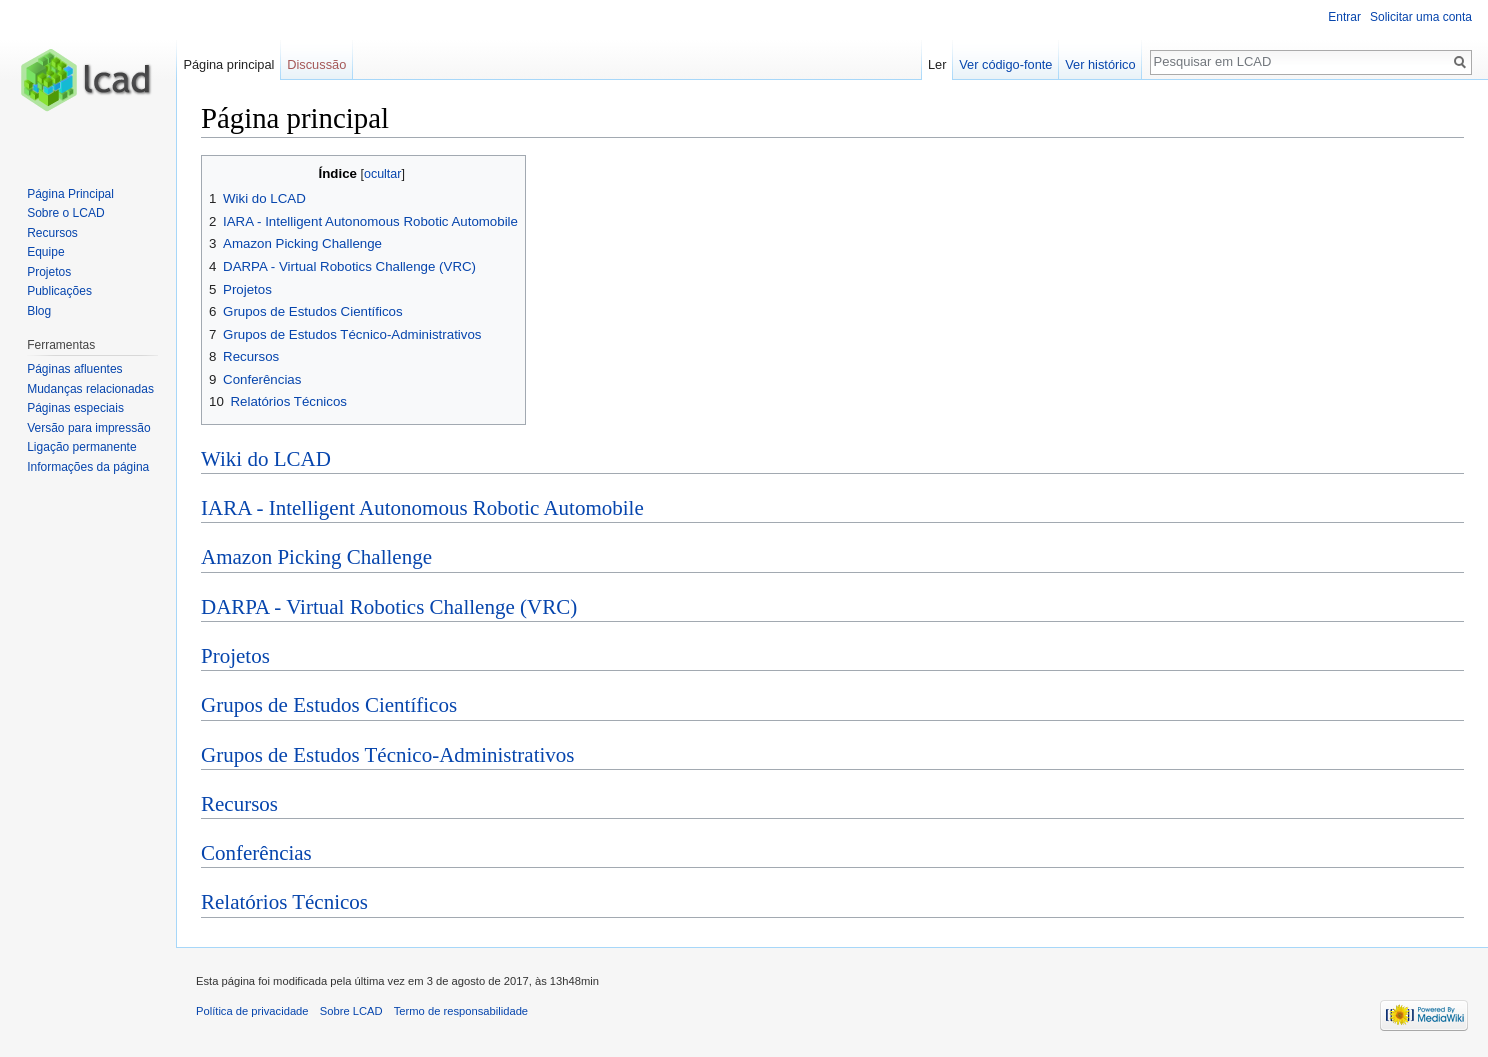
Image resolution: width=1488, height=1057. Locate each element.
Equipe (45, 252)
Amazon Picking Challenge (316, 557)
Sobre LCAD (351, 1011)
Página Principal (70, 194)
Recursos (239, 804)
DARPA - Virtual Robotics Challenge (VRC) (389, 607)
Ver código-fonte (1005, 64)
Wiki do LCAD (266, 459)
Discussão (316, 64)
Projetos (235, 656)
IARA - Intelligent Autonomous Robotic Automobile (422, 508)
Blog (39, 311)
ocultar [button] (383, 174)
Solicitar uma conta (1421, 17)
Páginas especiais (75, 408)
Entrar (1344, 17)
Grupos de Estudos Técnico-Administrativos (387, 755)
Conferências (256, 853)
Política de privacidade (252, 1011)
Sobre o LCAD (65, 213)
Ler (937, 64)
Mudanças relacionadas (90, 389)
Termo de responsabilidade (461, 1011)
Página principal (228, 64)
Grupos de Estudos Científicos (329, 705)
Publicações (59, 291)
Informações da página (88, 467)
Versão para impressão (88, 428)
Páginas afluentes (74, 369)
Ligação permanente (81, 447)
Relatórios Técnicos (284, 902)
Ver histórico (1100, 64)
